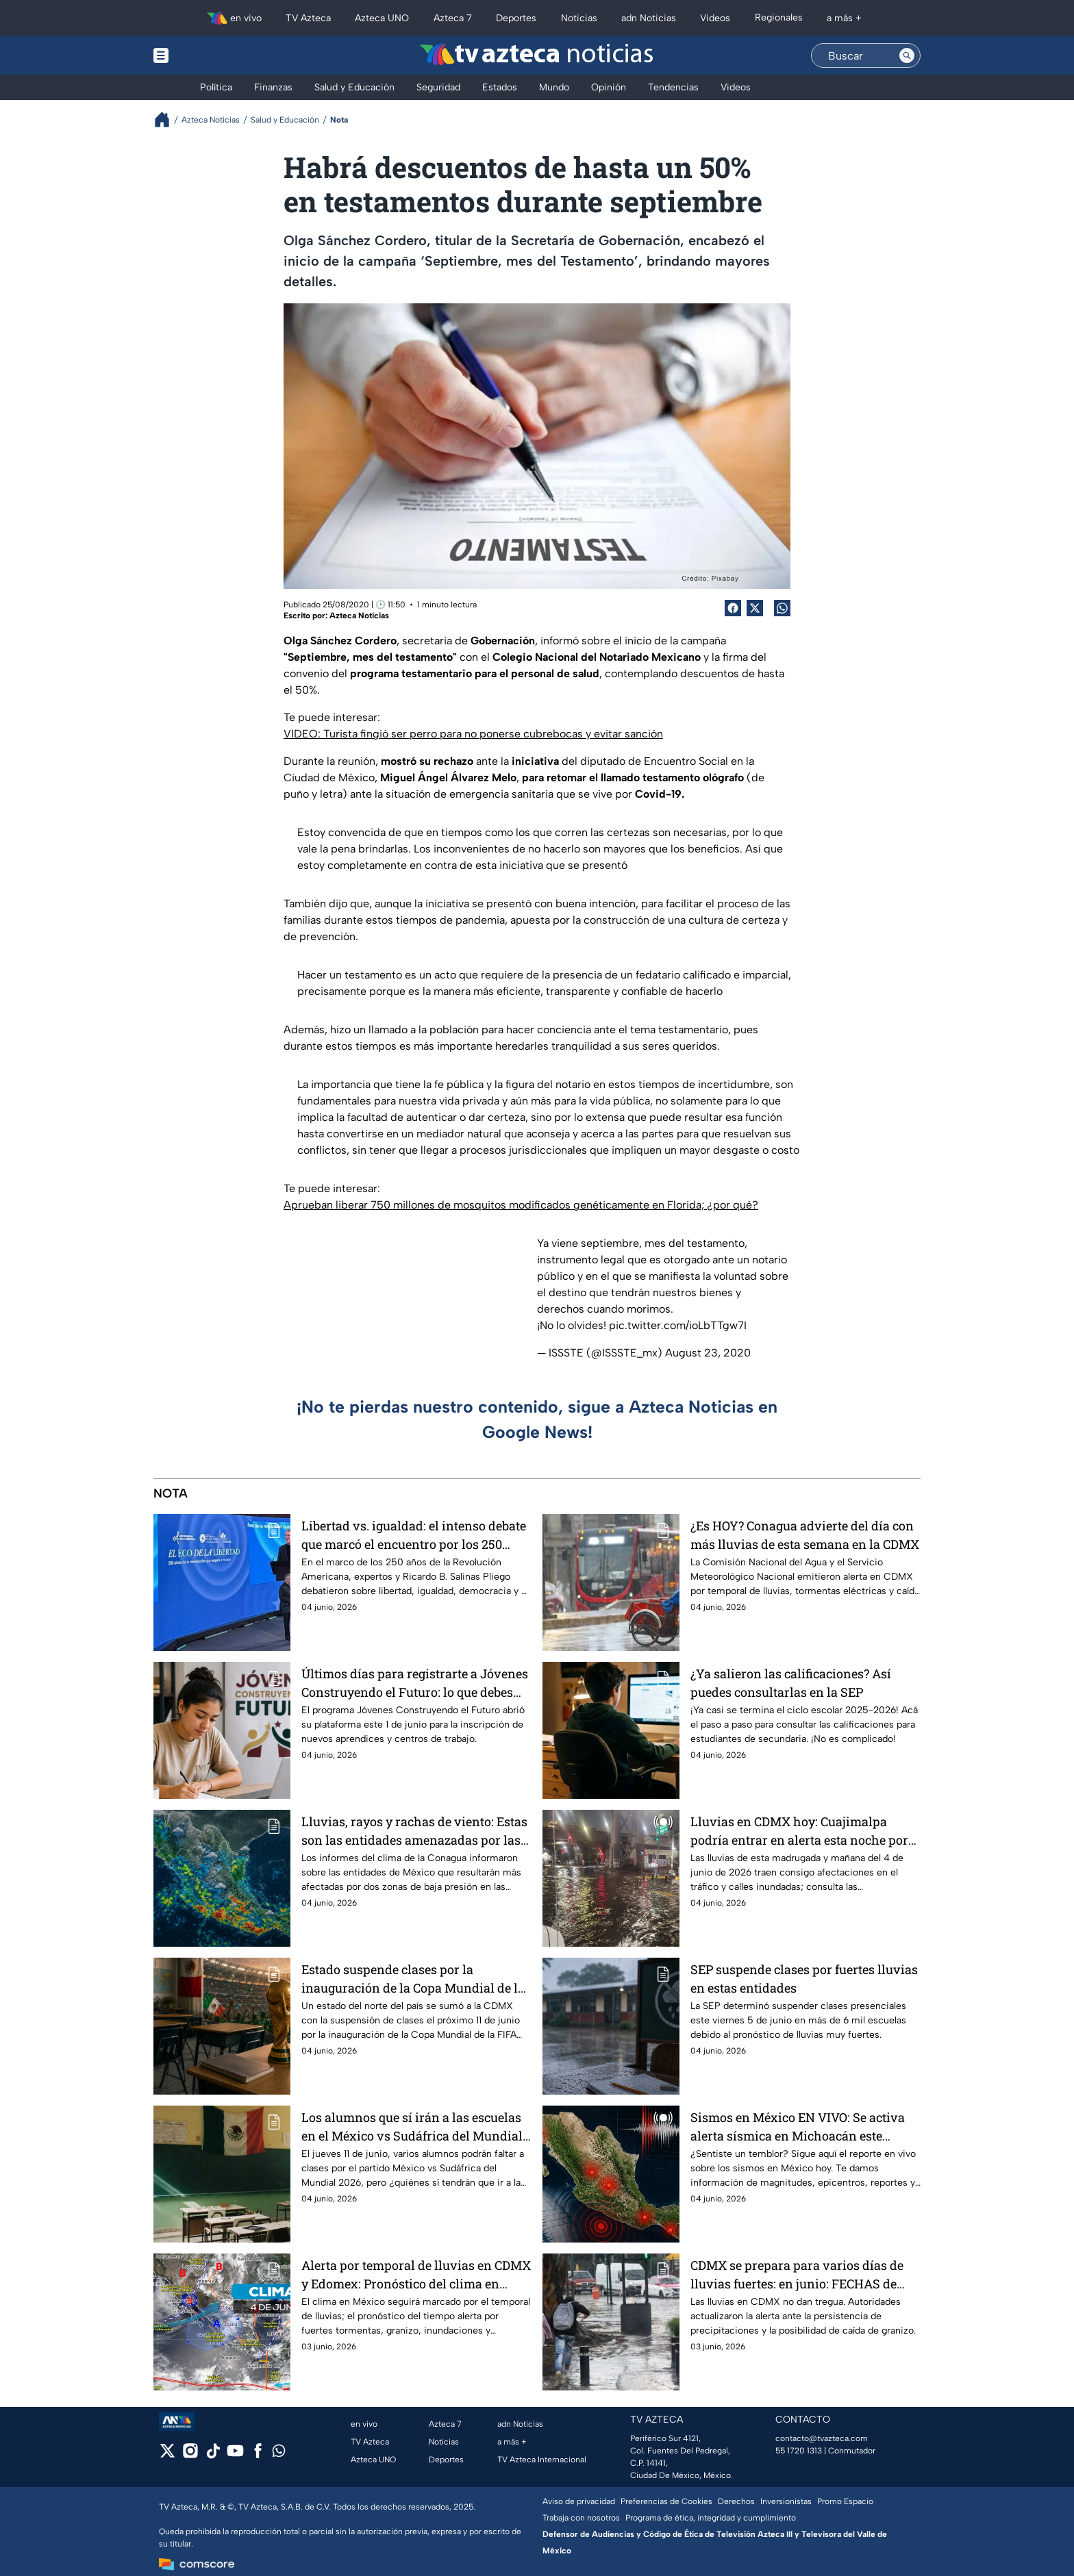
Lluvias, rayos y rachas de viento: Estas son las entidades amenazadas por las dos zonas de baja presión (414, 1830)
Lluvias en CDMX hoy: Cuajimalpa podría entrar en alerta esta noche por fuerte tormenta (799, 1830)
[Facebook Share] (733, 608)
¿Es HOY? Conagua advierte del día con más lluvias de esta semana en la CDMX (804, 1534)
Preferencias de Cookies (666, 2501)
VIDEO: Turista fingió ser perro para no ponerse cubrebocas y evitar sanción (473, 733)
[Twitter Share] (755, 608)
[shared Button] (782, 608)
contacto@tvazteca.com (821, 2438)
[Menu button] (208, 55)
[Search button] (906, 55)
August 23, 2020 (708, 1352)
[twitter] (167, 2455)
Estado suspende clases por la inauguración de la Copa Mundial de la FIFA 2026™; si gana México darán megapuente (413, 1978)
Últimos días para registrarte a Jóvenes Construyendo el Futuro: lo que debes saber (414, 1682)
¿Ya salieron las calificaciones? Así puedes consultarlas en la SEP (790, 1682)
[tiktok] (212, 2455)
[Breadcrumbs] (167, 119)
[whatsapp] (279, 2453)
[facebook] (257, 2455)
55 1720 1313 (798, 2450)
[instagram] (190, 2455)
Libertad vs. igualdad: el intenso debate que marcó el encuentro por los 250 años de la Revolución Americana (413, 1534)
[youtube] (235, 2455)
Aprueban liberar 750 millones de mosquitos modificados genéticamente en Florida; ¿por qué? (521, 1204)
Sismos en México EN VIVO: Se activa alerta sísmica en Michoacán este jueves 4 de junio (797, 2126)
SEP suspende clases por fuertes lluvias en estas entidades (804, 1978)
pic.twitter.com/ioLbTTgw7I (678, 1325)
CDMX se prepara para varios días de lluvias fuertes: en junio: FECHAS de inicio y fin (796, 2274)
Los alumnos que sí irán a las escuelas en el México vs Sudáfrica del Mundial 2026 (412, 2126)
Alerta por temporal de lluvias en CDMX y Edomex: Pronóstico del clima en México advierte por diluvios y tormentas (416, 2274)
